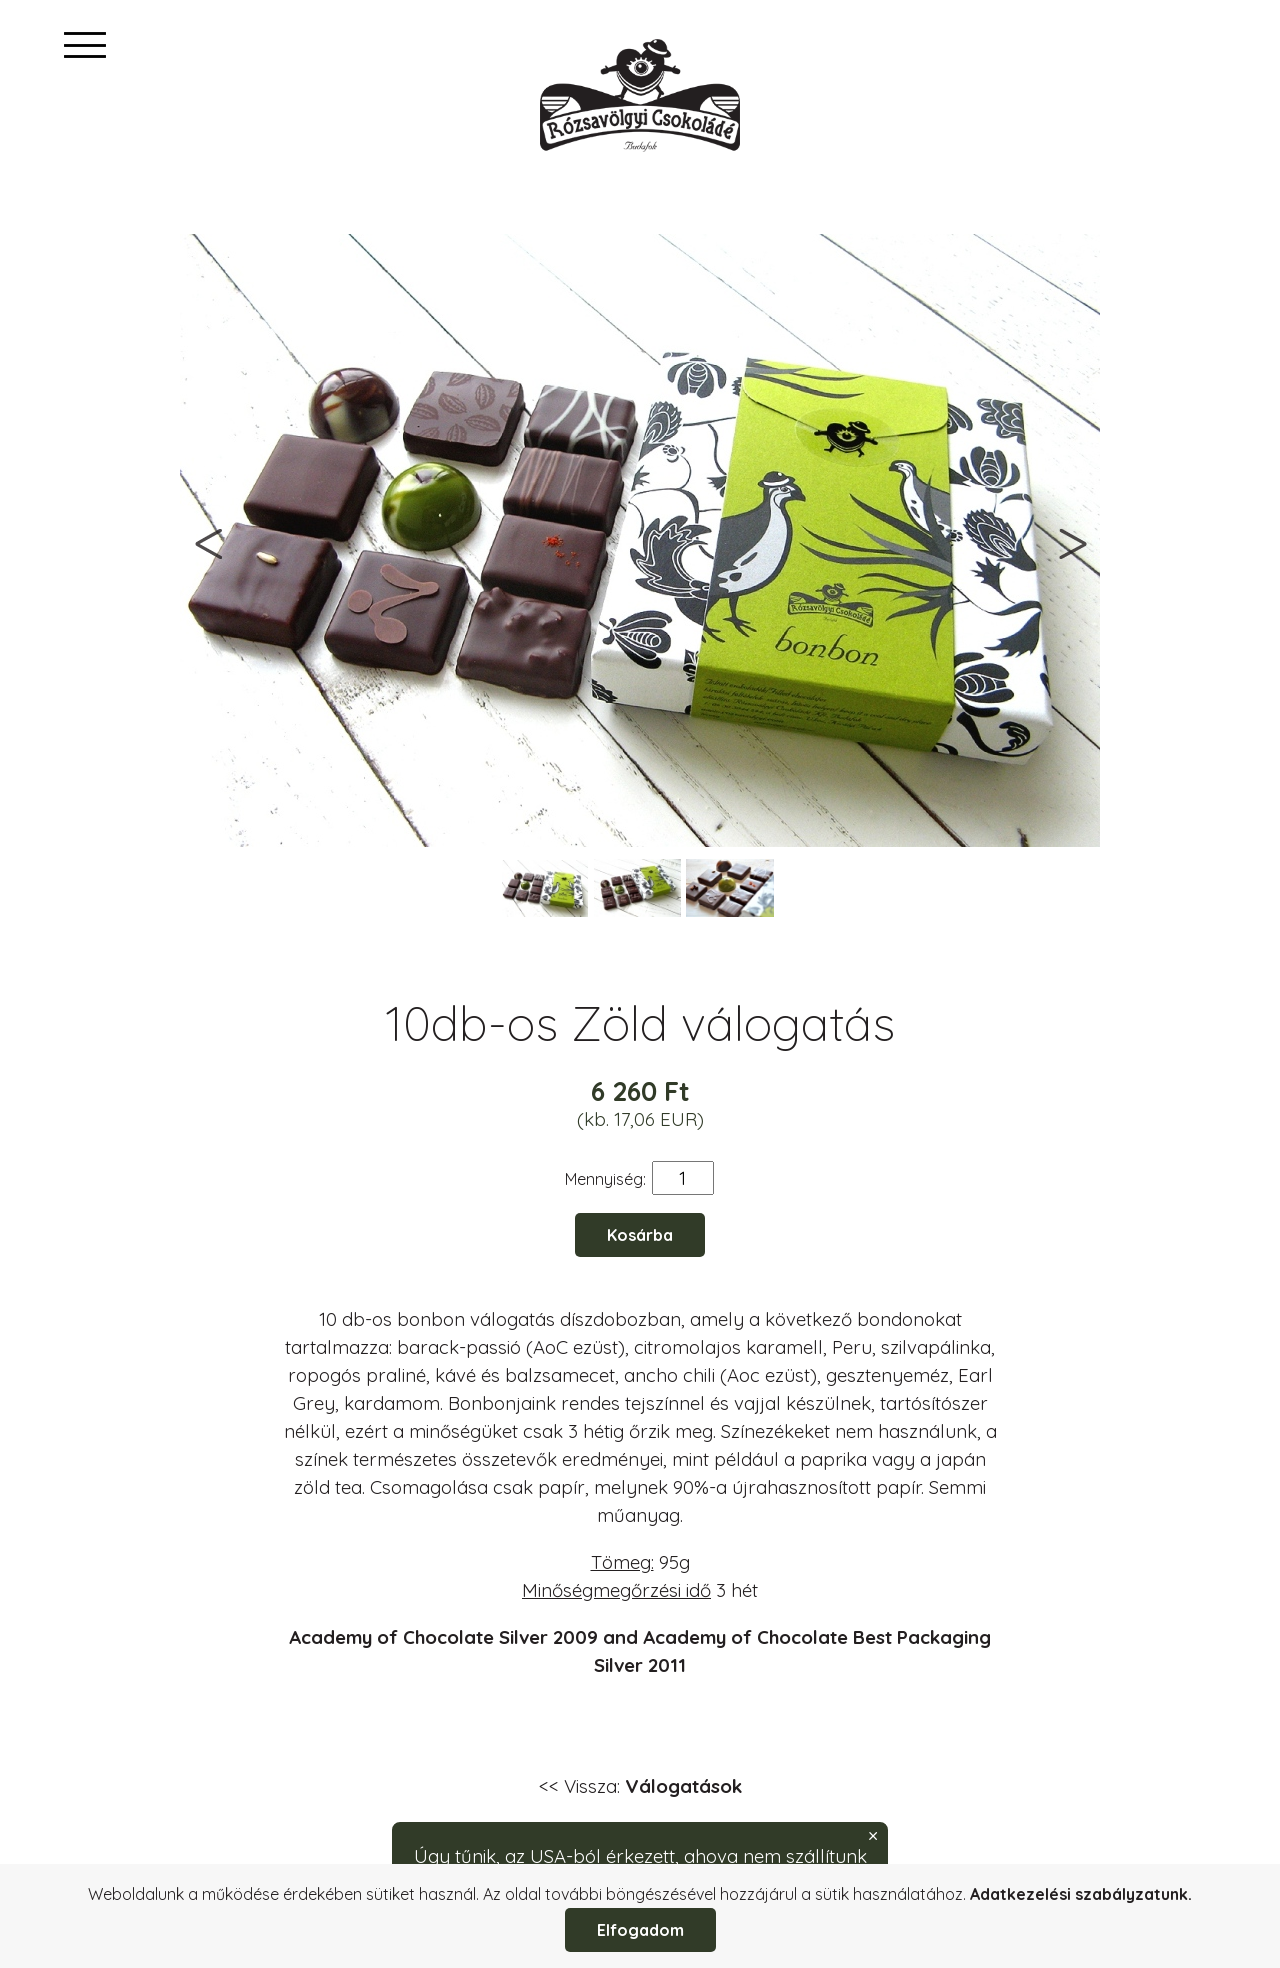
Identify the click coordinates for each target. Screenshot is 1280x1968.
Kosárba (640, 1235)
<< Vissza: (640, 1786)
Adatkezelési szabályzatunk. (1081, 1894)
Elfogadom (640, 1930)
